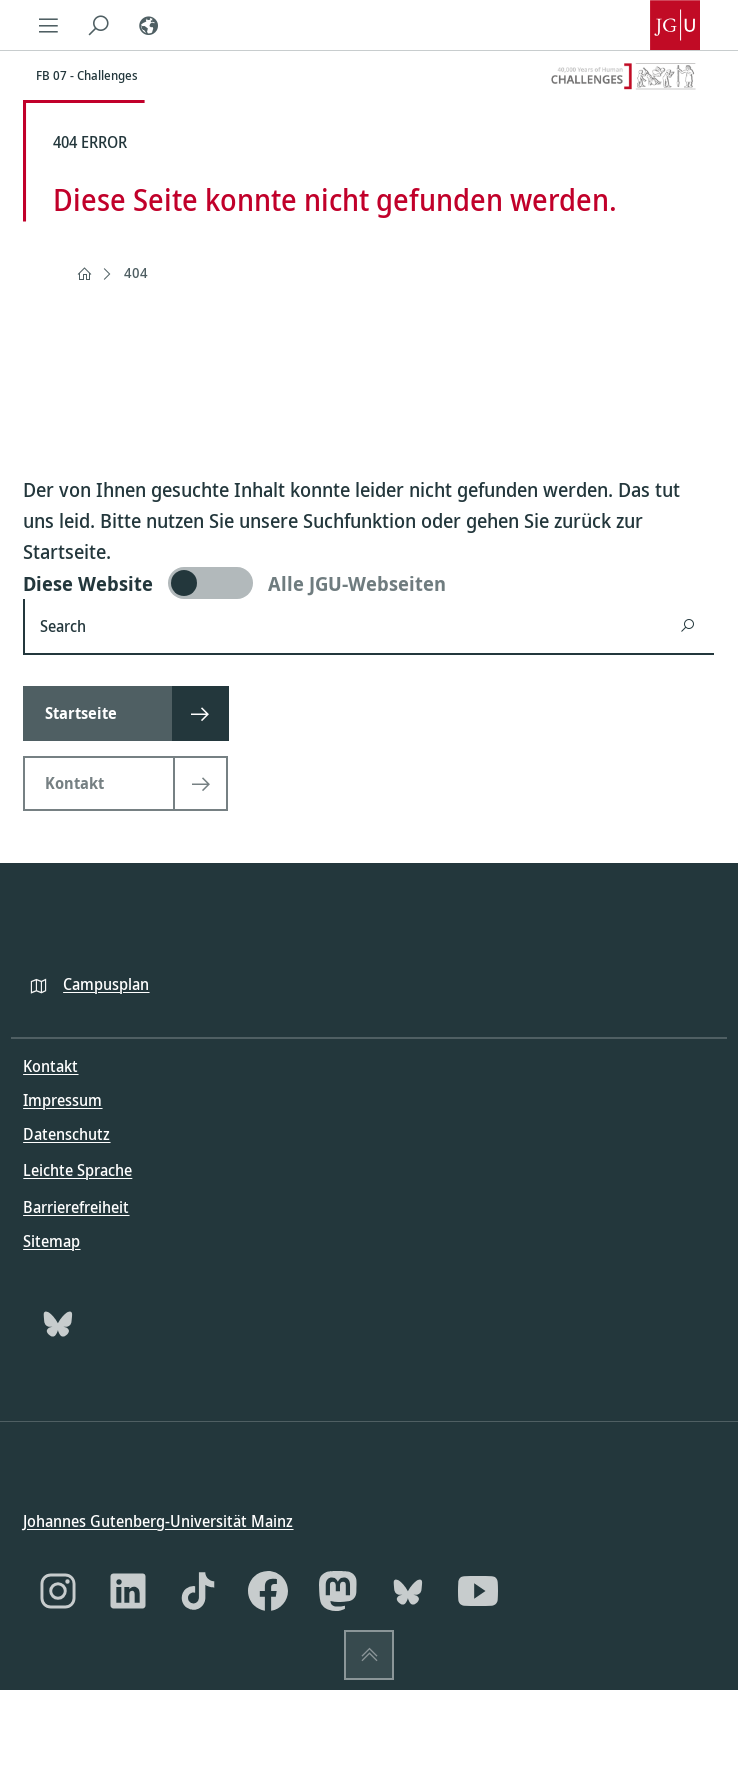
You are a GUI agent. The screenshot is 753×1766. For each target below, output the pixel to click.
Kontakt (50, 1066)
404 (136, 272)
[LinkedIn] (128, 1591)
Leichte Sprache (77, 1170)
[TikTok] (198, 1591)
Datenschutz (66, 1134)
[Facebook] (268, 1591)
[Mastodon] (338, 1591)
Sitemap (51, 1240)
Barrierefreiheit (76, 1206)
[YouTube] (478, 1591)
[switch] (368, 583)
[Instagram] (58, 1591)
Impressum (62, 1100)
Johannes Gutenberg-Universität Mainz (158, 1521)
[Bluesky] (58, 1322)
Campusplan (106, 983)
